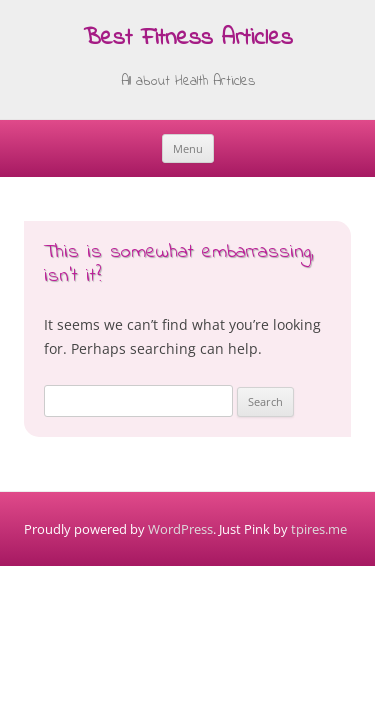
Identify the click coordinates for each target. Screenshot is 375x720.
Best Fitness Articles (188, 39)
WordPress (180, 529)
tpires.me (319, 529)
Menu (188, 148)
